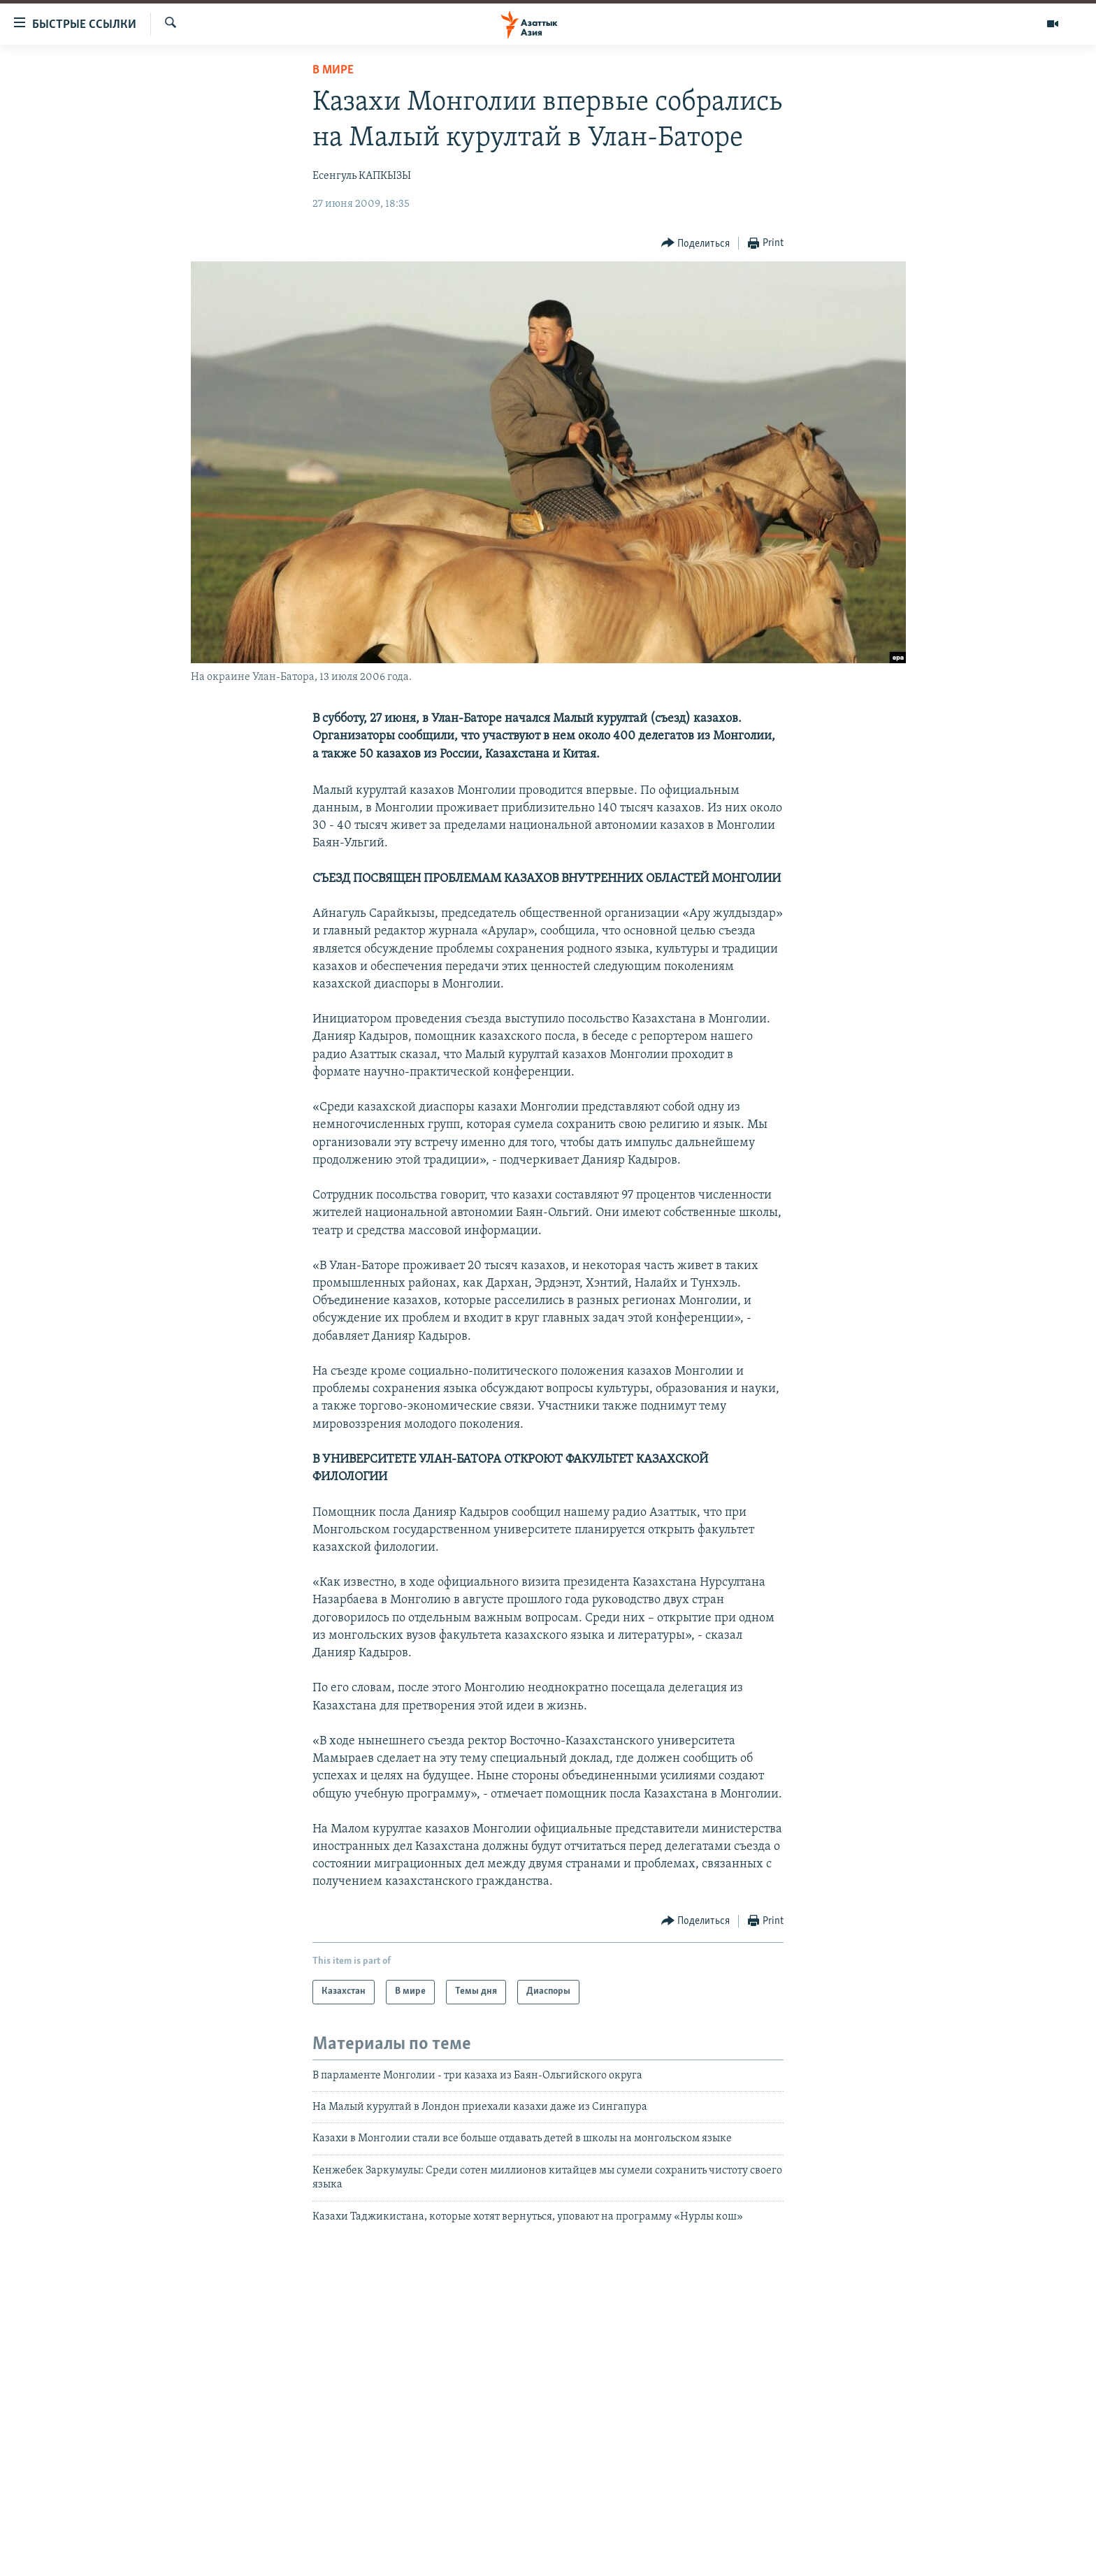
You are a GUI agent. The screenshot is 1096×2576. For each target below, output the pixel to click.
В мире (333, 70)
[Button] (695, 243)
